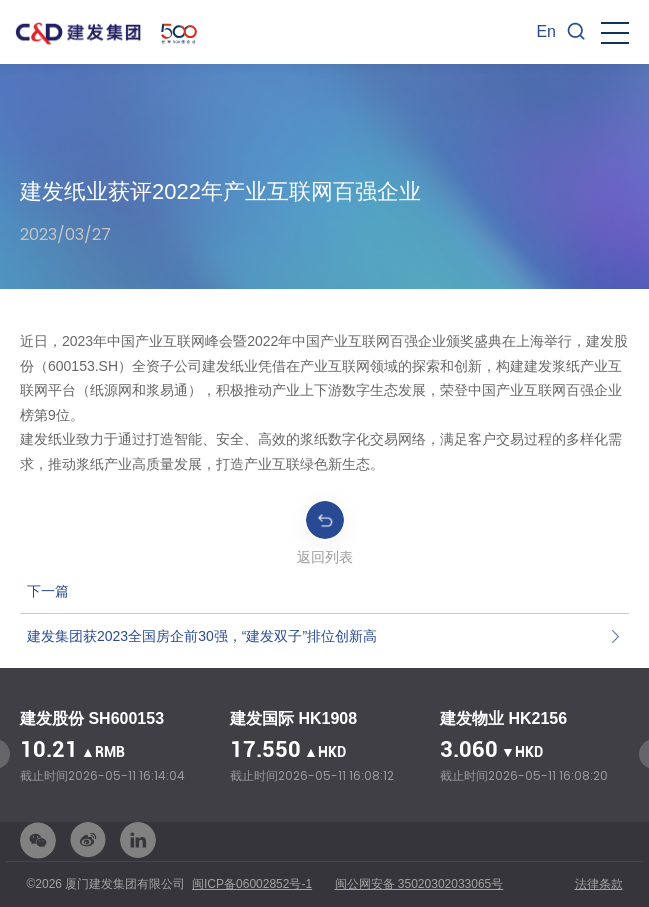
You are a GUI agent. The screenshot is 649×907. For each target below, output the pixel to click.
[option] (115, 748)
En (546, 31)
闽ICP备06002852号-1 (252, 884)
